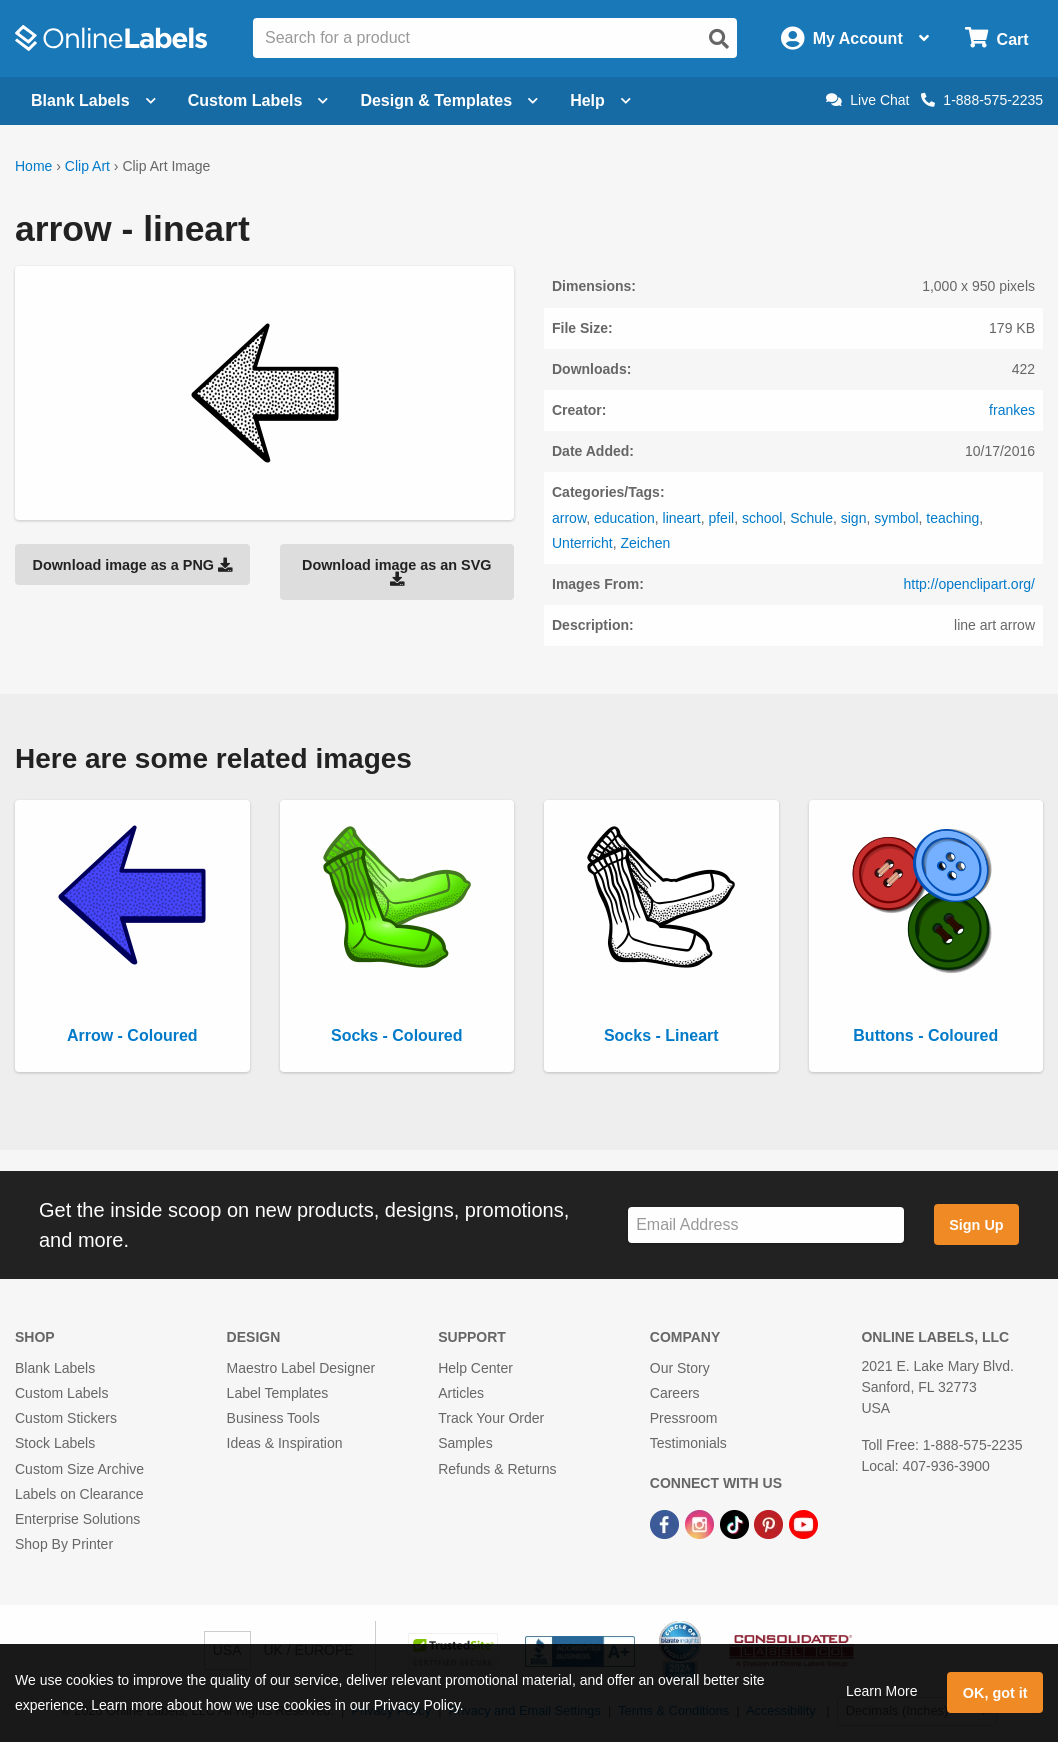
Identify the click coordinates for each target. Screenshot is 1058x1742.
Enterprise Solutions (77, 1519)
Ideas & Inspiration (285, 1443)
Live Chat (867, 100)
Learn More (882, 1691)
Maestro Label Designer (301, 1368)
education (624, 518)
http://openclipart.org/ (969, 584)
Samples (465, 1443)
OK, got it (995, 1693)
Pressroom (684, 1418)
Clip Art (87, 166)
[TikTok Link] (736, 1523)
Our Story (680, 1368)
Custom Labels (61, 1393)
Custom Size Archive (79, 1469)
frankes (1012, 410)
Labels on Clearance (79, 1494)
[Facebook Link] (666, 1523)
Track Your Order (491, 1418)
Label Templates (278, 1393)
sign (854, 518)
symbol (896, 518)
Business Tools (273, 1418)
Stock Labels (55, 1443)
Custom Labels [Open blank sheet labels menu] (258, 100)
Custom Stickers (66, 1418)
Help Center (475, 1368)
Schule (811, 518)
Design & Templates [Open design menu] (449, 100)
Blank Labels (55, 1368)
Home (33, 166)
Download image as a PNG (132, 565)
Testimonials (688, 1443)
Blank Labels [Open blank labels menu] (93, 100)
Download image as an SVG (397, 572)
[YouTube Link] (803, 1523)
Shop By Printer (64, 1544)
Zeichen (645, 543)
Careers (675, 1393)
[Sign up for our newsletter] (766, 1225)
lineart (682, 518)
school (762, 518)
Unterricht (582, 543)
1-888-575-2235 (982, 100)
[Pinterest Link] (770, 1523)
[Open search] (719, 39)
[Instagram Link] (701, 1523)
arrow (569, 518)
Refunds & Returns (497, 1469)
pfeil (721, 518)
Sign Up (976, 1225)
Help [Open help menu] (600, 100)
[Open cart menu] (996, 38)
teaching (952, 518)
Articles (461, 1393)
